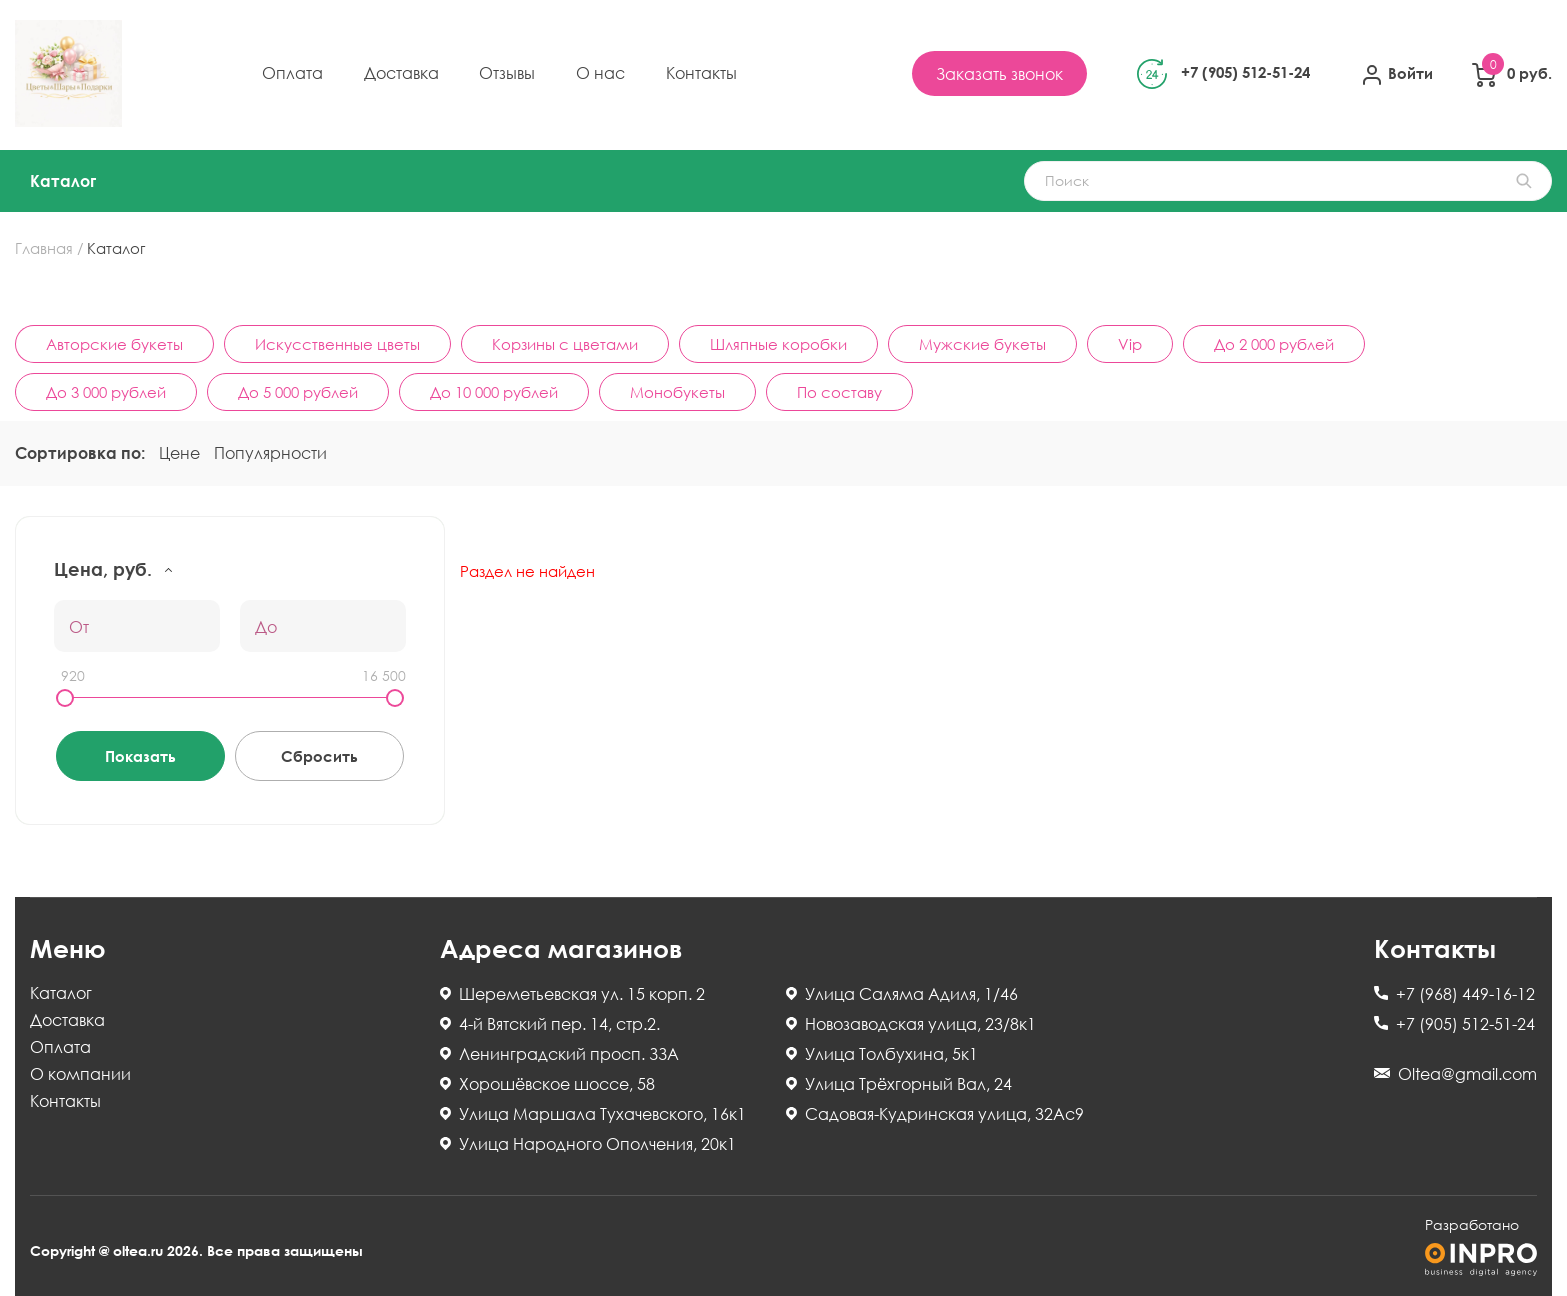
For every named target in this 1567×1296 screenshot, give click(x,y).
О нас (600, 73)
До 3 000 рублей (106, 392)
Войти (1396, 75)
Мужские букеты (982, 344)
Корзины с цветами (565, 344)
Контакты (701, 73)
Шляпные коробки (778, 344)
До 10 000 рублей (494, 392)
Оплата (292, 73)
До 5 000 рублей (298, 392)
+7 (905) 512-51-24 (1245, 72)
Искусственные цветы (337, 344)
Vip (1130, 344)
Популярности (270, 453)
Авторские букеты (114, 344)
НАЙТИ (1524, 181)
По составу (839, 392)
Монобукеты (677, 392)
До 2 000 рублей (1274, 344)
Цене (179, 453)
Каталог (63, 181)
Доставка (401, 73)
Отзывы (507, 73)
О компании (80, 1074)
